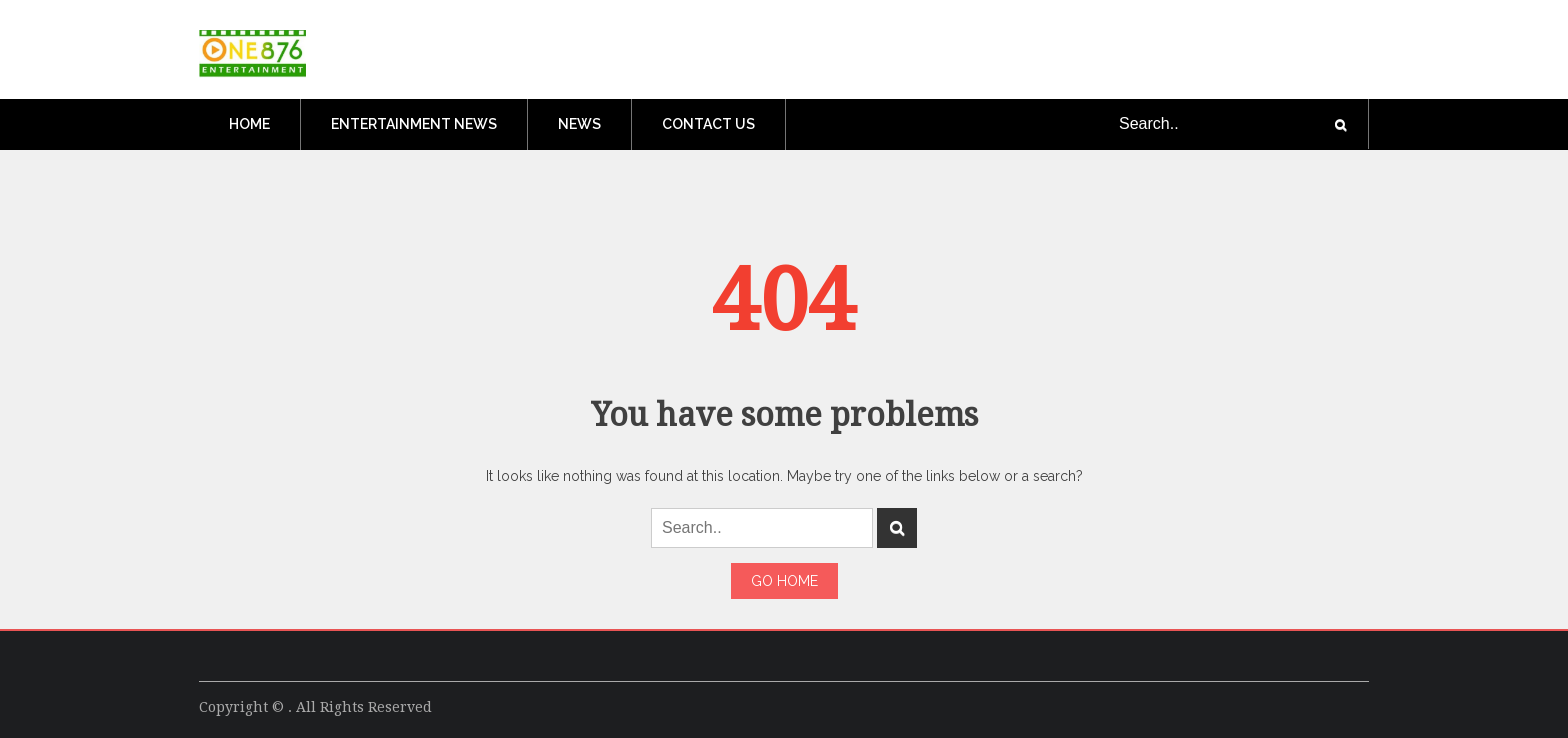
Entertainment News (414, 124)
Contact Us (708, 124)
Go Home (784, 581)
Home (249, 124)
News (579, 124)
